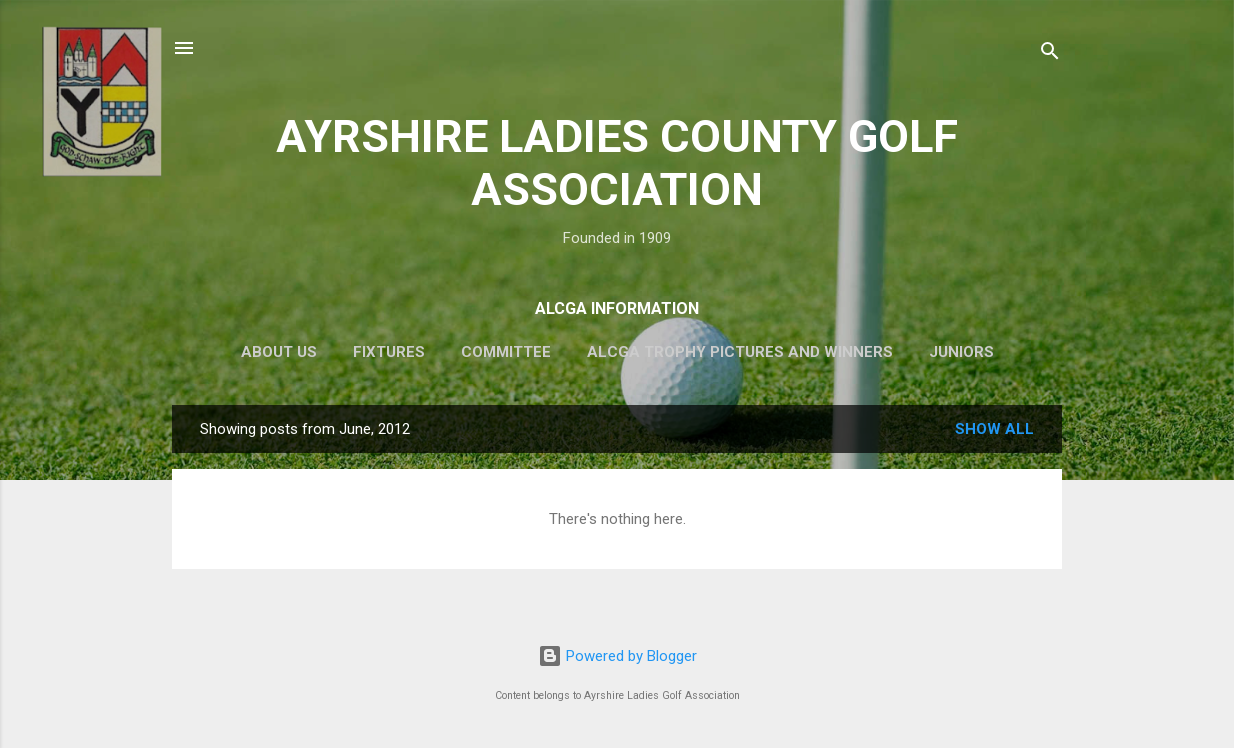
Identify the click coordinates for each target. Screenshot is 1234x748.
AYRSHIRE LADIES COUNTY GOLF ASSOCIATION (617, 163)
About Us (279, 352)
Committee (506, 352)
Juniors (961, 352)
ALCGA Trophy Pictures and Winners (740, 352)
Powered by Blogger (617, 656)
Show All (994, 429)
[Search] (1050, 54)
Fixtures (389, 352)
